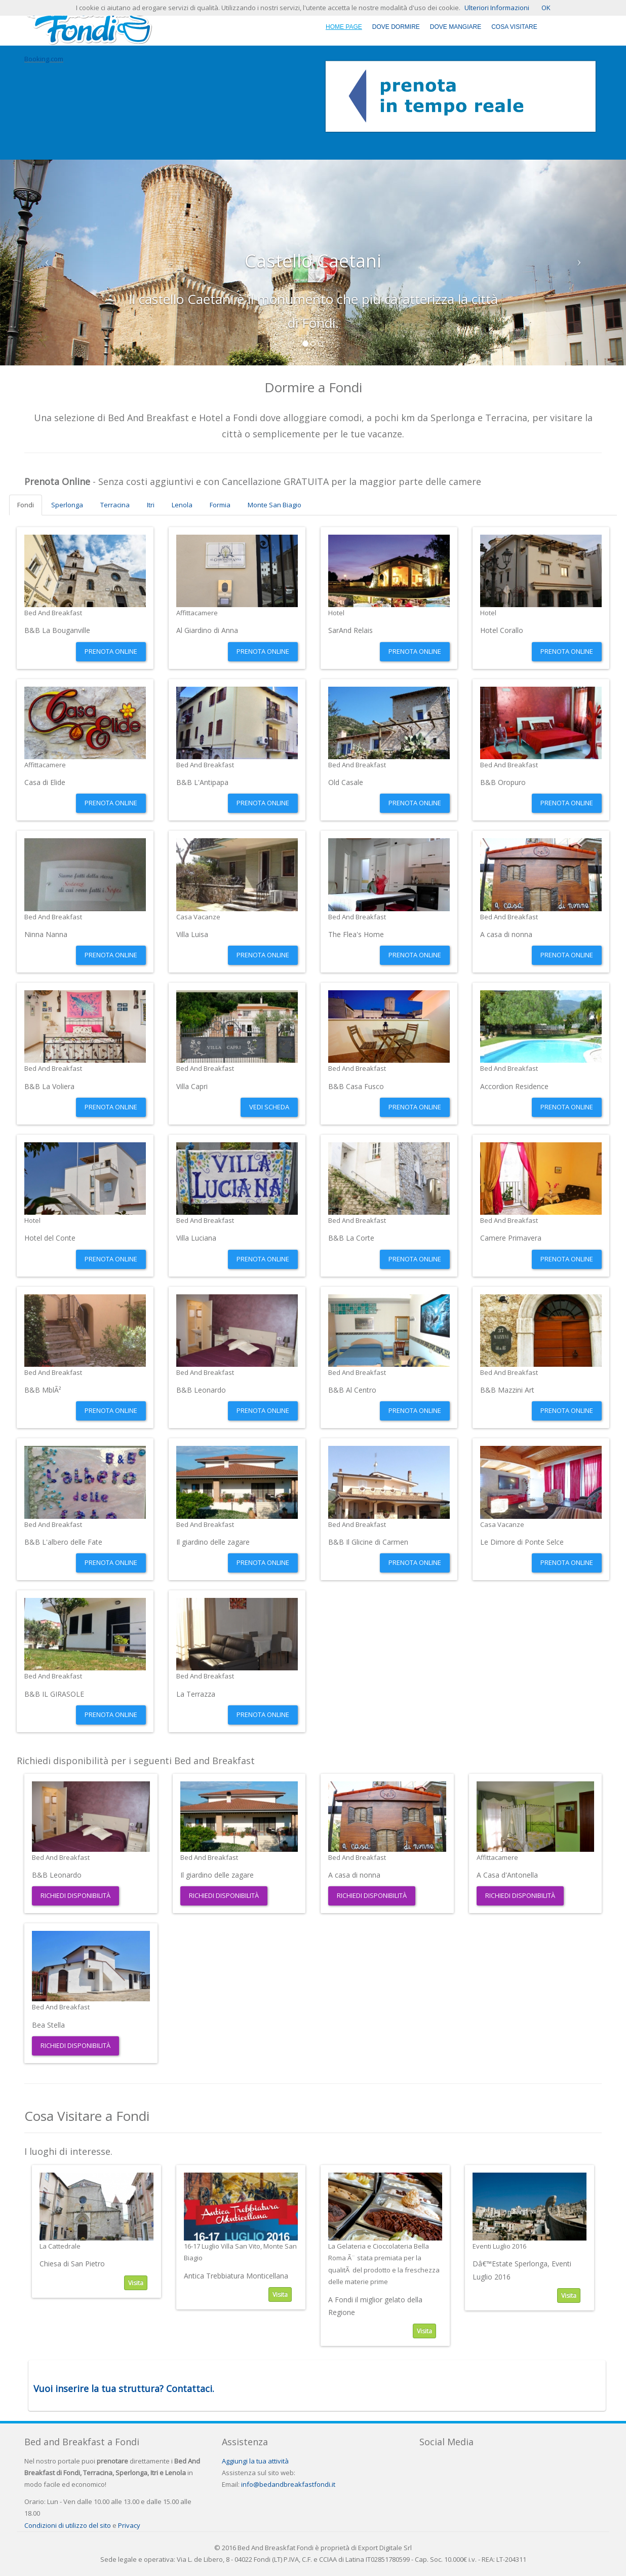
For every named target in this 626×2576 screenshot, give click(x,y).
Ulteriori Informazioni (496, 7)
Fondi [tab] (25, 504)
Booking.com (43, 58)
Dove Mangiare (455, 26)
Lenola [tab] (182, 504)
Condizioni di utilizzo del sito (67, 2525)
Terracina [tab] (115, 504)
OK (546, 7)
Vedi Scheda (269, 1106)
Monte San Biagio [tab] (274, 504)
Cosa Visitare (514, 26)
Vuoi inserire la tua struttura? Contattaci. (123, 2388)
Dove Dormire (396, 26)
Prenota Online (111, 651)
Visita (135, 2283)
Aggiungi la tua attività (255, 2461)
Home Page (344, 26)
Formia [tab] (220, 504)
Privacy (129, 2525)
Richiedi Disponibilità (75, 1895)
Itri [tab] (150, 504)
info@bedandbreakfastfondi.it (288, 2484)
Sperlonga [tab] (67, 504)
